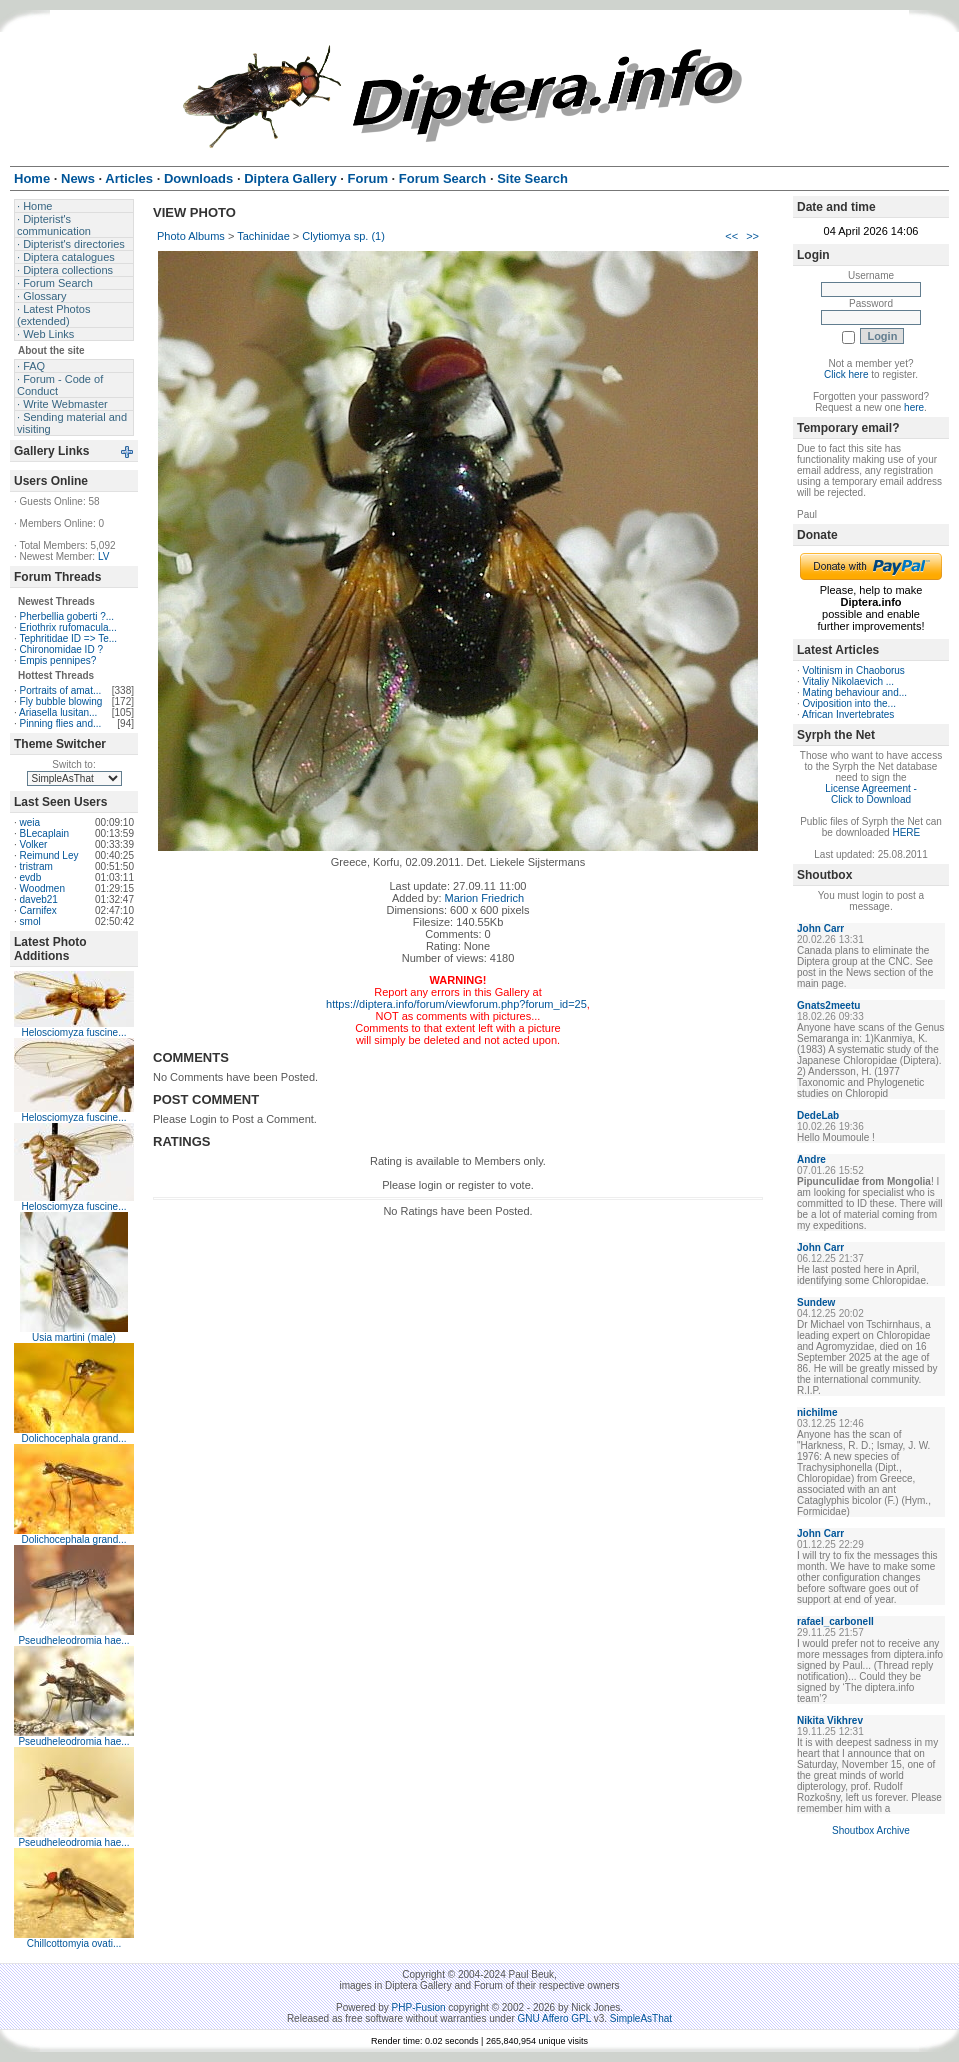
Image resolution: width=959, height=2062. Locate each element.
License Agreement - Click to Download (871, 794)
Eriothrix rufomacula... (68, 627)
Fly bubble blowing (61, 701)
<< (731, 236)
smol (30, 921)
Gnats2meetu (828, 1005)
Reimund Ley (49, 855)
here (914, 407)
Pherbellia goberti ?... (67, 616)
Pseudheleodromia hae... (73, 1640)
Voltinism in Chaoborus (854, 670)
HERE (906, 832)
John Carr (820, 928)
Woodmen (42, 888)
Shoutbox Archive (871, 1830)
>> (752, 236)
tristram (36, 866)
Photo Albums (191, 236)
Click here (846, 374)
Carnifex (38, 910)
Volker (34, 844)
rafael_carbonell (835, 1621)
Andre (811, 1159)
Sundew (816, 1302)
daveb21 (39, 899)
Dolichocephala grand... (73, 1438)
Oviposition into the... (849, 703)
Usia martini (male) (74, 1337)
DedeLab (818, 1115)
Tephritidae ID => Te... (68, 638)
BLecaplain (44, 833)
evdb (31, 877)
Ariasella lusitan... (58, 712)
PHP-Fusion (419, 2007)
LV (104, 556)
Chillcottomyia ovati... (74, 1943)
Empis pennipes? (58, 660)
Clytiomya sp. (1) (343, 236)
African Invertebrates (848, 714)
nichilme (817, 1412)
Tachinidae (263, 236)
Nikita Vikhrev (830, 1720)
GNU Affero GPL (554, 2018)
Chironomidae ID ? (61, 649)
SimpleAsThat (641, 2018)
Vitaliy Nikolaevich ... (849, 681)
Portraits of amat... (61, 690)
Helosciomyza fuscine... (73, 1032)
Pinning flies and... (61, 723)
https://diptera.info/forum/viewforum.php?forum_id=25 (456, 1004)
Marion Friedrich (484, 898)
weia (30, 822)
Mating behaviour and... (855, 692)
